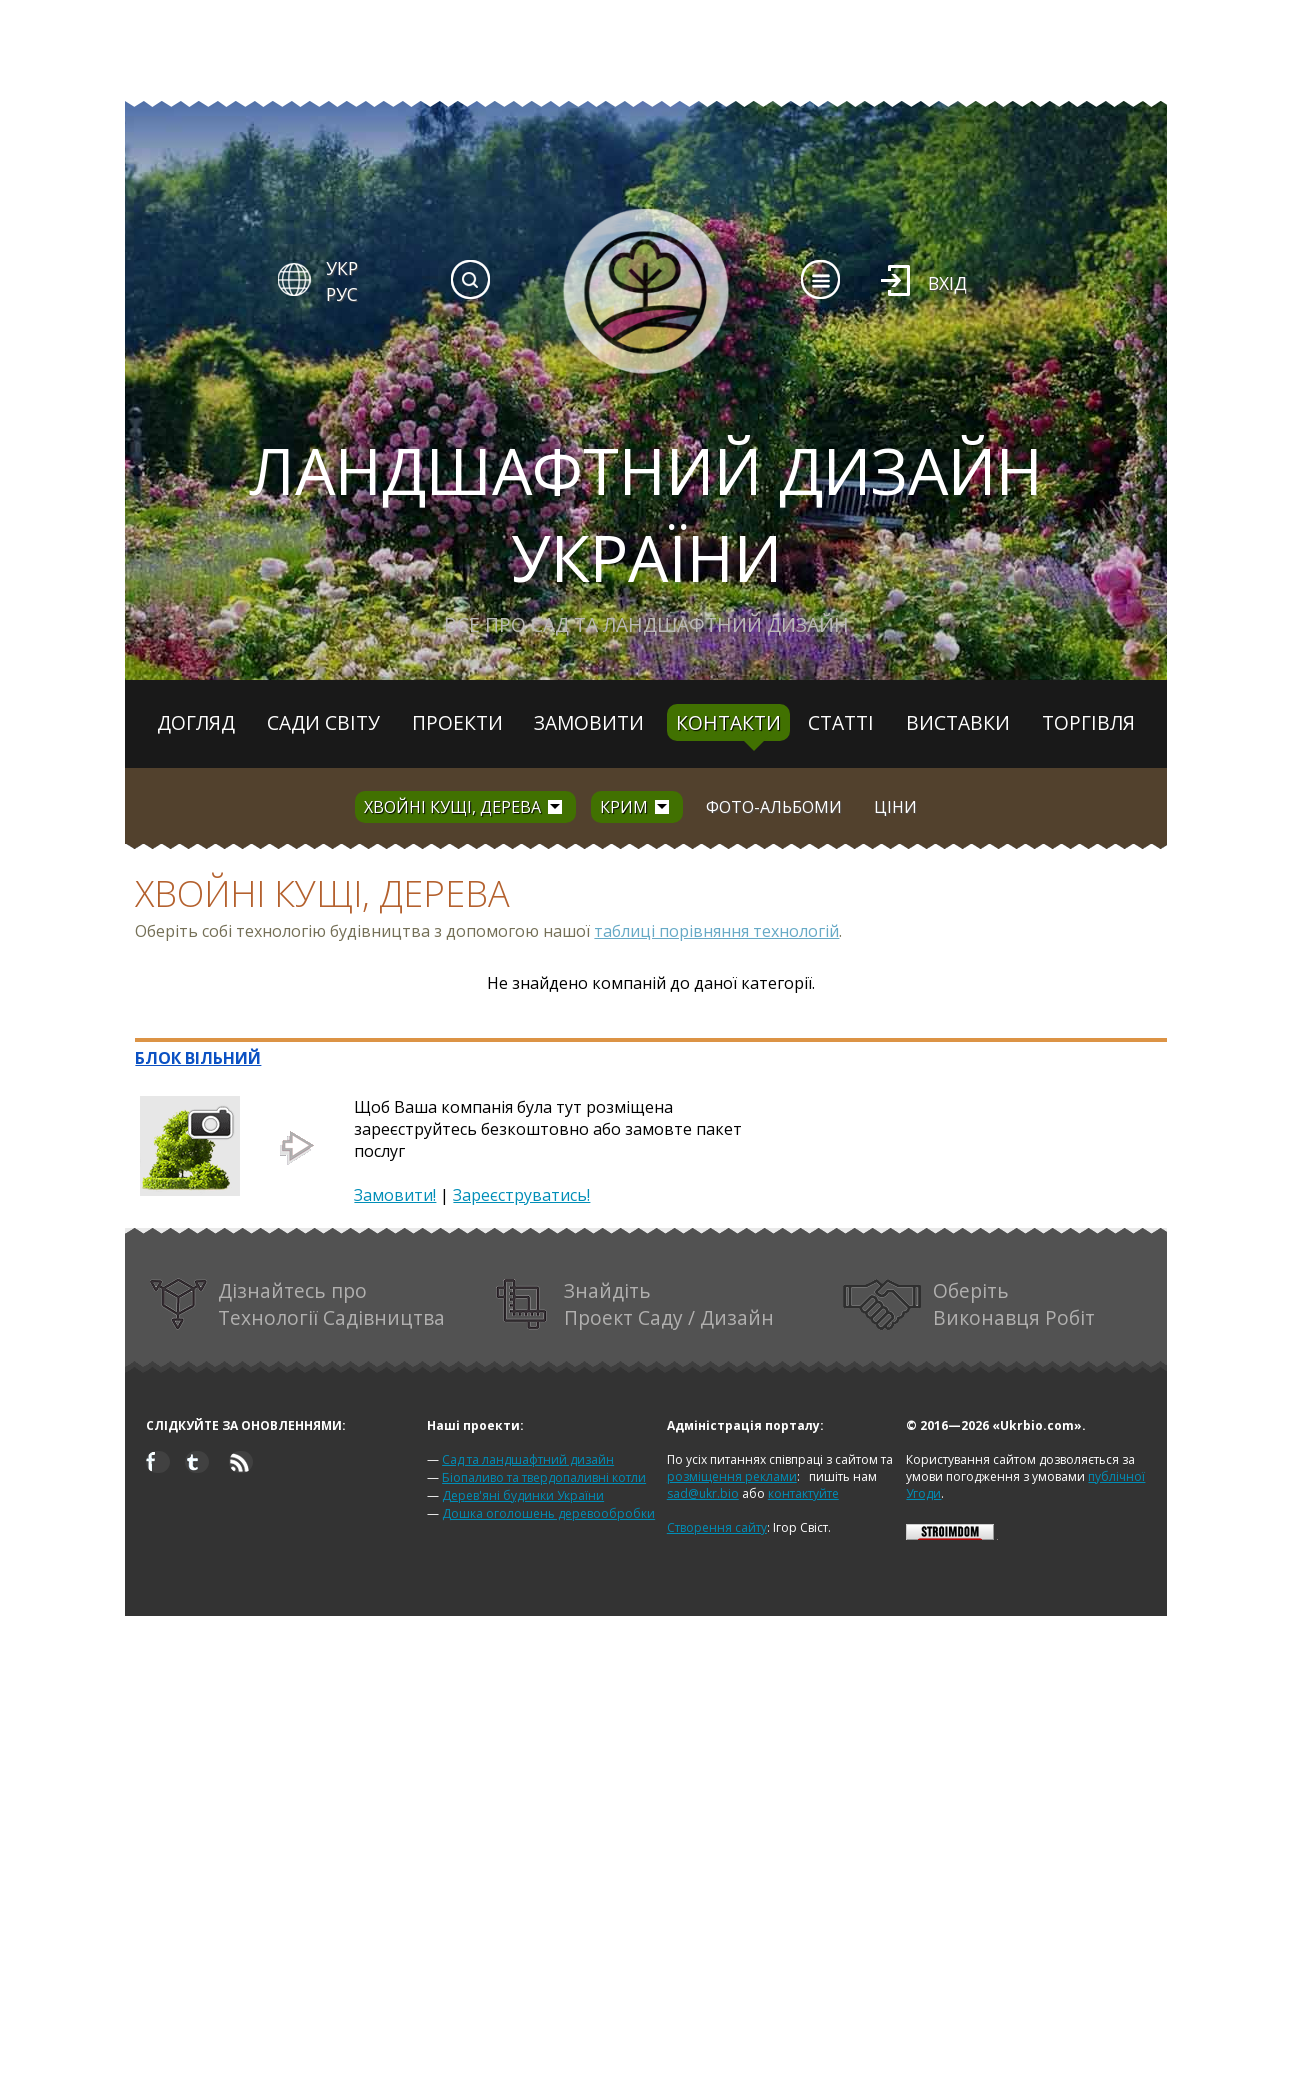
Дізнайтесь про (297, 1304)
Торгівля (1088, 722)
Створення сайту (717, 1527)
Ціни (895, 807)
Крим (624, 807)
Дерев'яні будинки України (523, 1495)
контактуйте (803, 1493)
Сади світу (323, 722)
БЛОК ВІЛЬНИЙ (198, 1058)
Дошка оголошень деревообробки (548, 1513)
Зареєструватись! (521, 1195)
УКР (342, 268)
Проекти (457, 722)
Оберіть (969, 1304)
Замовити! (395, 1195)
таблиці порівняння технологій (716, 931)
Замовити (589, 722)
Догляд (196, 722)
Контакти (728, 722)
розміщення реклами (732, 1476)
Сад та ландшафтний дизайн (528, 1459)
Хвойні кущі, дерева (452, 807)
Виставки (958, 722)
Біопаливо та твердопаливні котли (544, 1477)
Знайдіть (635, 1304)
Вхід (947, 283)
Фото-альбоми (774, 807)
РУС (342, 294)
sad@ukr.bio (703, 1493)
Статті (841, 722)
